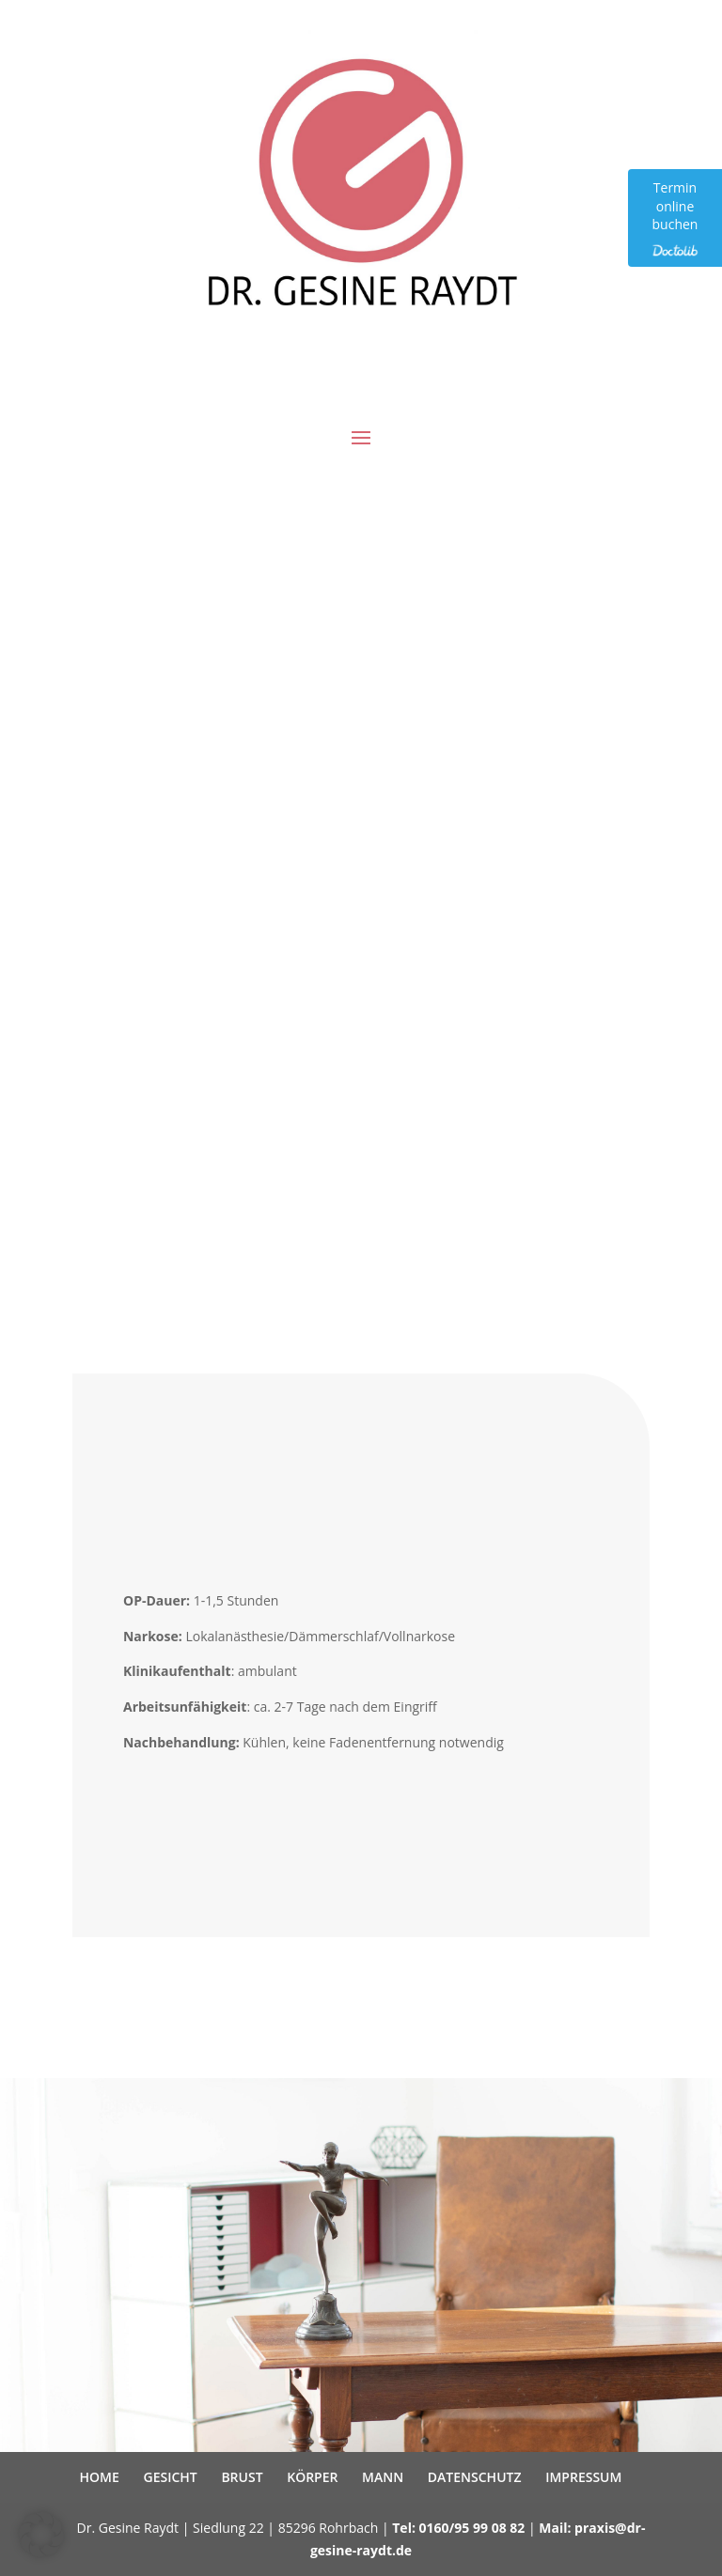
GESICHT (169, 2477)
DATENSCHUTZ (475, 2477)
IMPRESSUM (583, 2477)
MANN (382, 2477)
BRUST (241, 2477)
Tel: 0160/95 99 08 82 (458, 2528)
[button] (41, 2534)
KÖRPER (312, 2477)
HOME (99, 2477)
